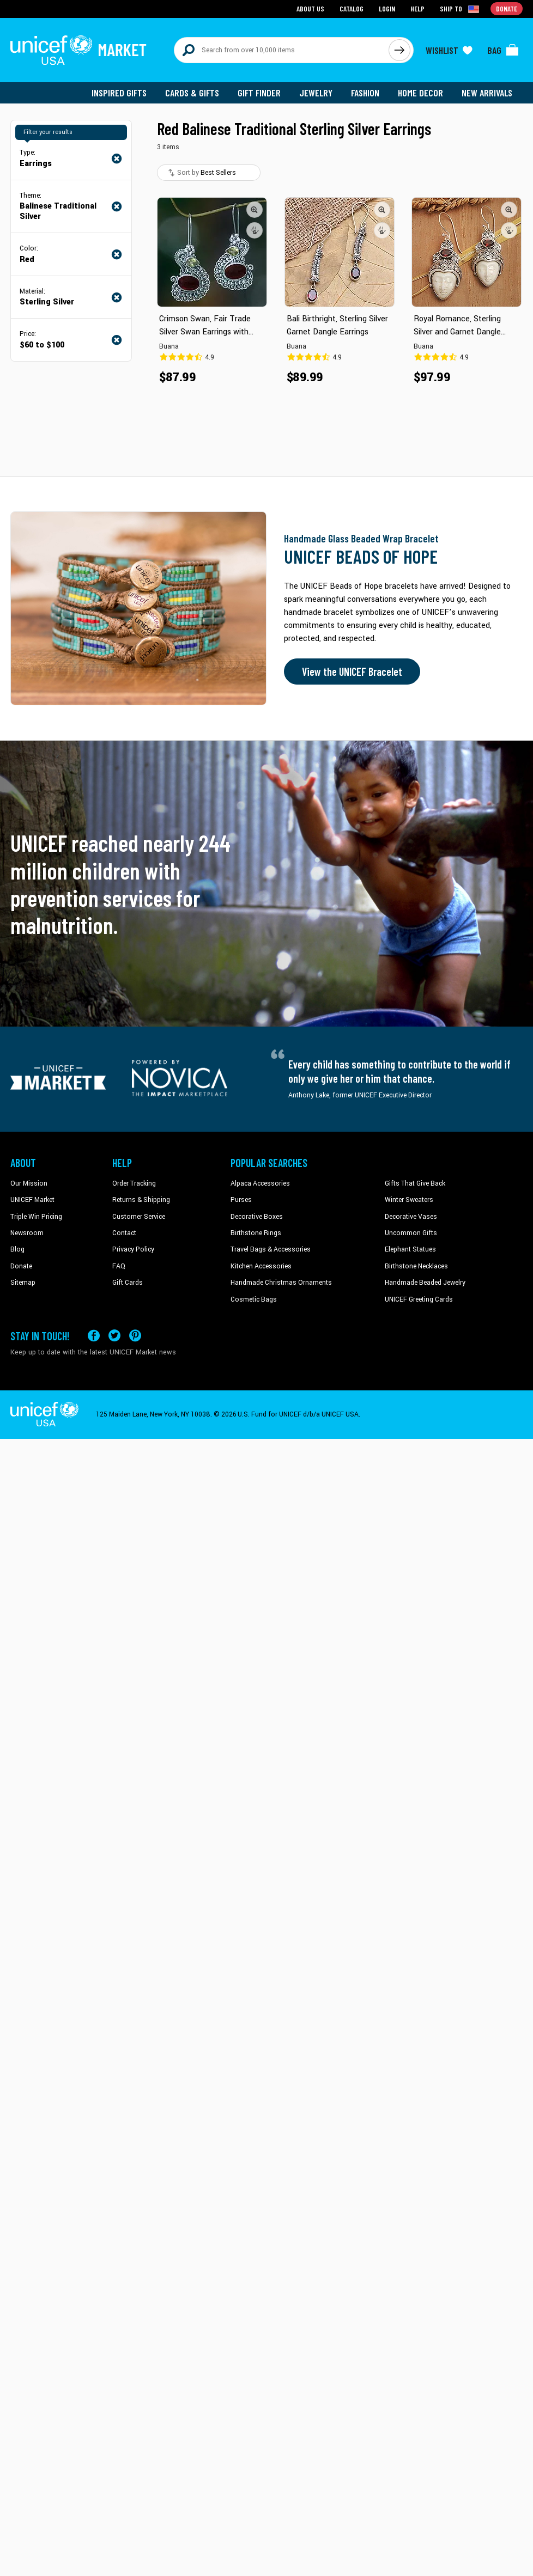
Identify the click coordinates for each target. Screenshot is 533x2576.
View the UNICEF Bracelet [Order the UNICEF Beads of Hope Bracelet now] (352, 671)
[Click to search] (399, 50)
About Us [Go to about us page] (310, 8)
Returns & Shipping (141, 1200)
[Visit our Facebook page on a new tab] (93, 1335)
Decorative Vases (411, 1217)
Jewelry (315, 93)
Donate (21, 1266)
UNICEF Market (32, 1200)
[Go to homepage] (78, 50)
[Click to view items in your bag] (503, 50)
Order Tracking (134, 1183)
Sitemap (22, 1282)
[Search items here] (281, 50)
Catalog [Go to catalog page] (352, 8)
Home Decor (420, 93)
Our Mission (28, 1183)
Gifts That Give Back (415, 1183)
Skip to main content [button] (266, 0)
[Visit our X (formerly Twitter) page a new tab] (114, 1335)
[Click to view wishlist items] (449, 50)
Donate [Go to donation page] (506, 8)
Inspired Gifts (119, 93)
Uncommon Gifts (411, 1233)
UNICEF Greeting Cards (419, 1299)
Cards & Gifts (192, 93)
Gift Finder (259, 93)
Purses (241, 1200)
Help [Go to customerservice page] (417, 8)
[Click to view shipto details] (460, 8)
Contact (124, 1233)
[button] (254, 210)
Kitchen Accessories (261, 1266)
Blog (17, 1249)
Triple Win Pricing (36, 1217)
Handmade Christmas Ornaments (281, 1282)
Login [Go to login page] (387, 8)
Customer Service (138, 1217)
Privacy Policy (133, 1249)
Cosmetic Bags (254, 1299)
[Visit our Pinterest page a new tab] (135, 1335)
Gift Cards (127, 1282)
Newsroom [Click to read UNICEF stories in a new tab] (27, 1233)
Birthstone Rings (256, 1233)
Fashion (365, 93)
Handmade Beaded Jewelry (425, 1282)
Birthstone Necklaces (416, 1266)
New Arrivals (487, 93)
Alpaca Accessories (260, 1183)
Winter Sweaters (409, 1200)
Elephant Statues (410, 1249)
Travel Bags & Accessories (271, 1249)
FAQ (118, 1266)
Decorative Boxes (257, 1217)
